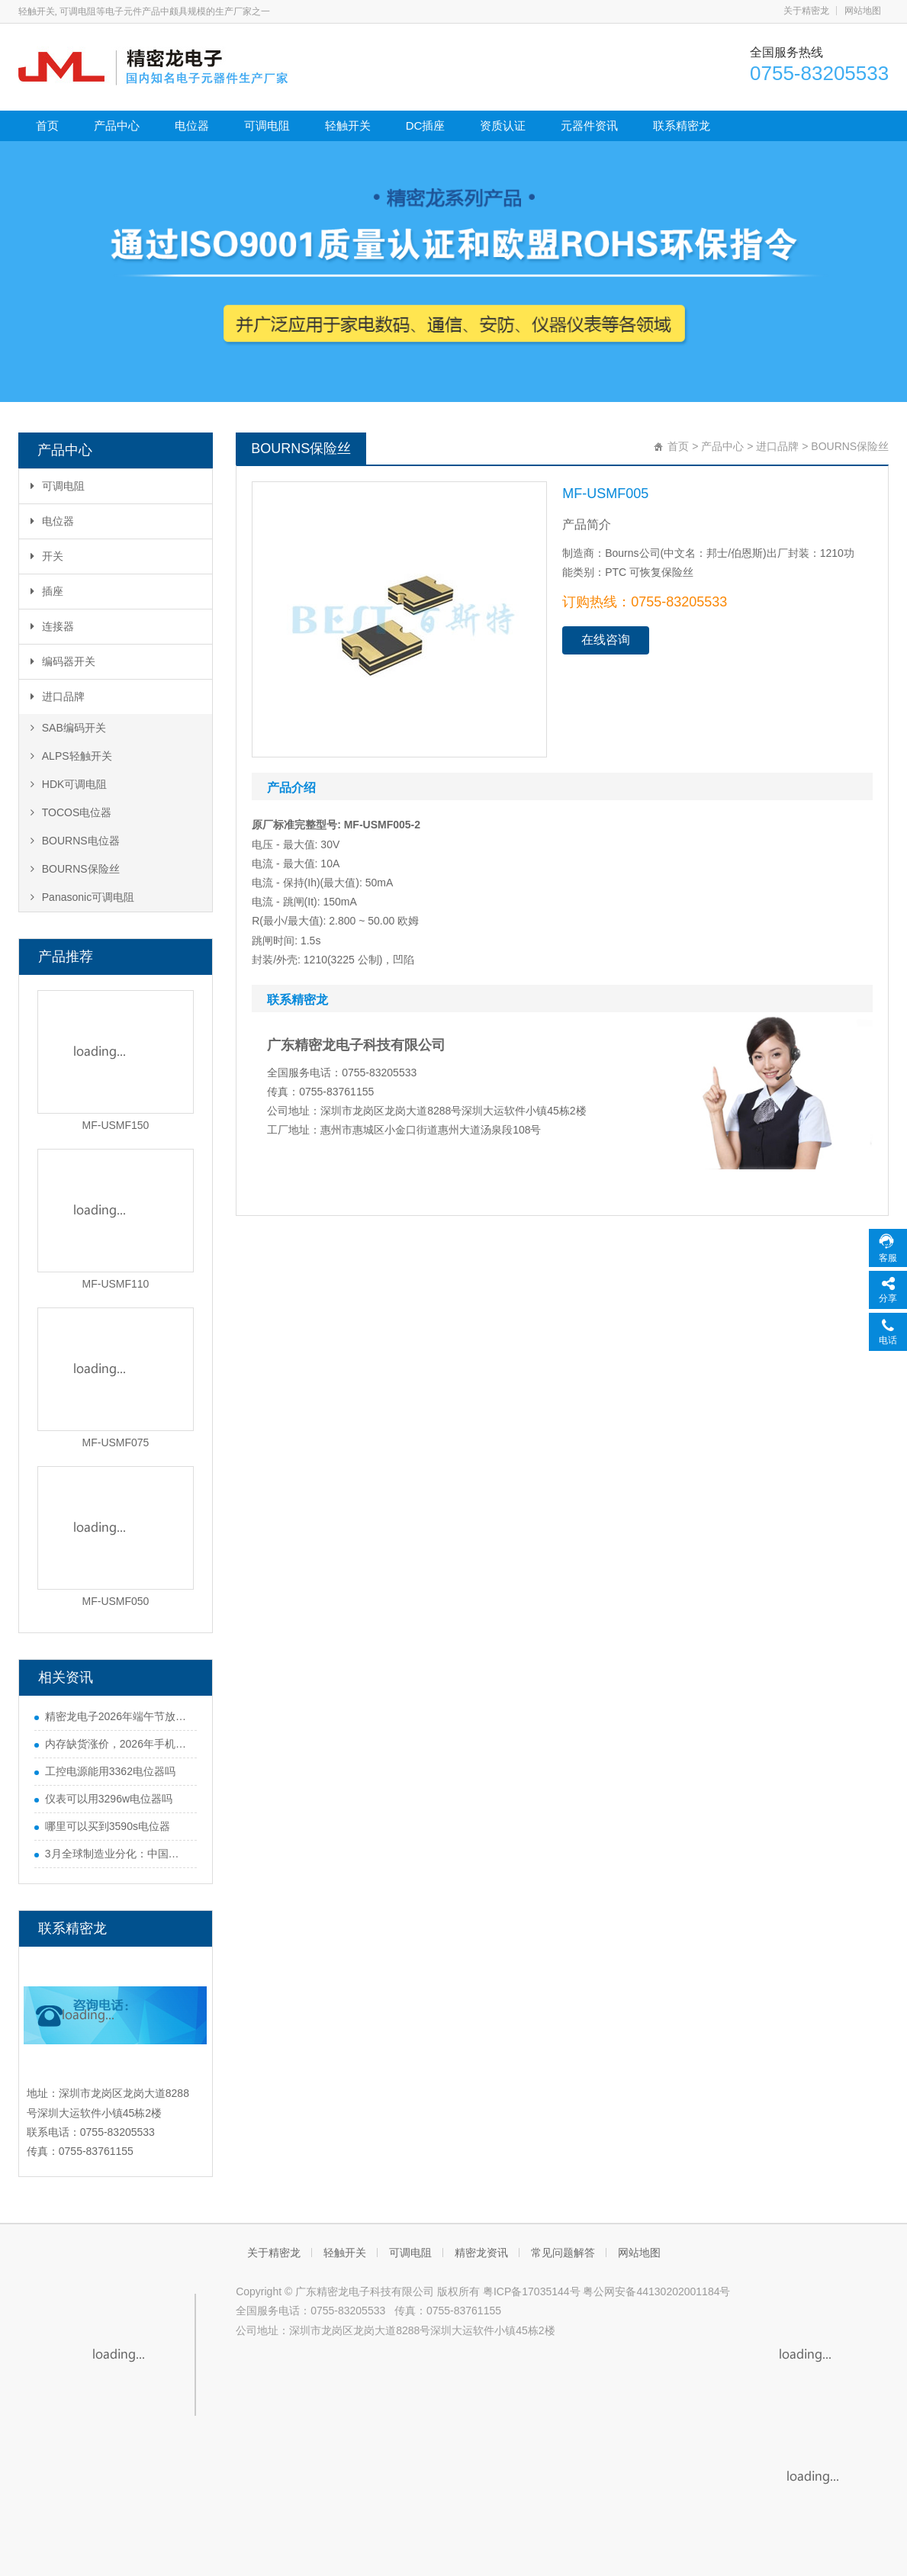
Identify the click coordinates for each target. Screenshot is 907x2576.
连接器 (52, 626)
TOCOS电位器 (71, 812)
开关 (47, 556)
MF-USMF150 (116, 1125)
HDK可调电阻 (69, 784)
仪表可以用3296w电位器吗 (108, 1799)
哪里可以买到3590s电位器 (107, 1826)
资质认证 (503, 125)
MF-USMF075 (116, 1442)
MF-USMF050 (116, 1601)
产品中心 (117, 125)
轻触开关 (348, 125)
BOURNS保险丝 (75, 869)
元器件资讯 (589, 125)
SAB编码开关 (68, 728)
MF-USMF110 (116, 1284)
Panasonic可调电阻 (82, 897)
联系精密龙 (681, 125)
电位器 (192, 125)
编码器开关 (63, 661)
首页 (47, 125)
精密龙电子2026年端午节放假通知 (117, 1716)
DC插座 (425, 125)
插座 (47, 591)
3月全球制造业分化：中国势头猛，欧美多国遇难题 (117, 1854)
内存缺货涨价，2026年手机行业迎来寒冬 (117, 1744)
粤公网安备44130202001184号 (656, 2291)
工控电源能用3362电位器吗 (110, 1771)
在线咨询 (605, 639)
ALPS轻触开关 (71, 756)
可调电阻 (267, 125)
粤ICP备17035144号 (532, 2291)
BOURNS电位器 (75, 841)
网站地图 (862, 10)
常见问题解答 (563, 2252)
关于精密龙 (806, 10)
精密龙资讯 (481, 2252)
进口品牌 (58, 696)
